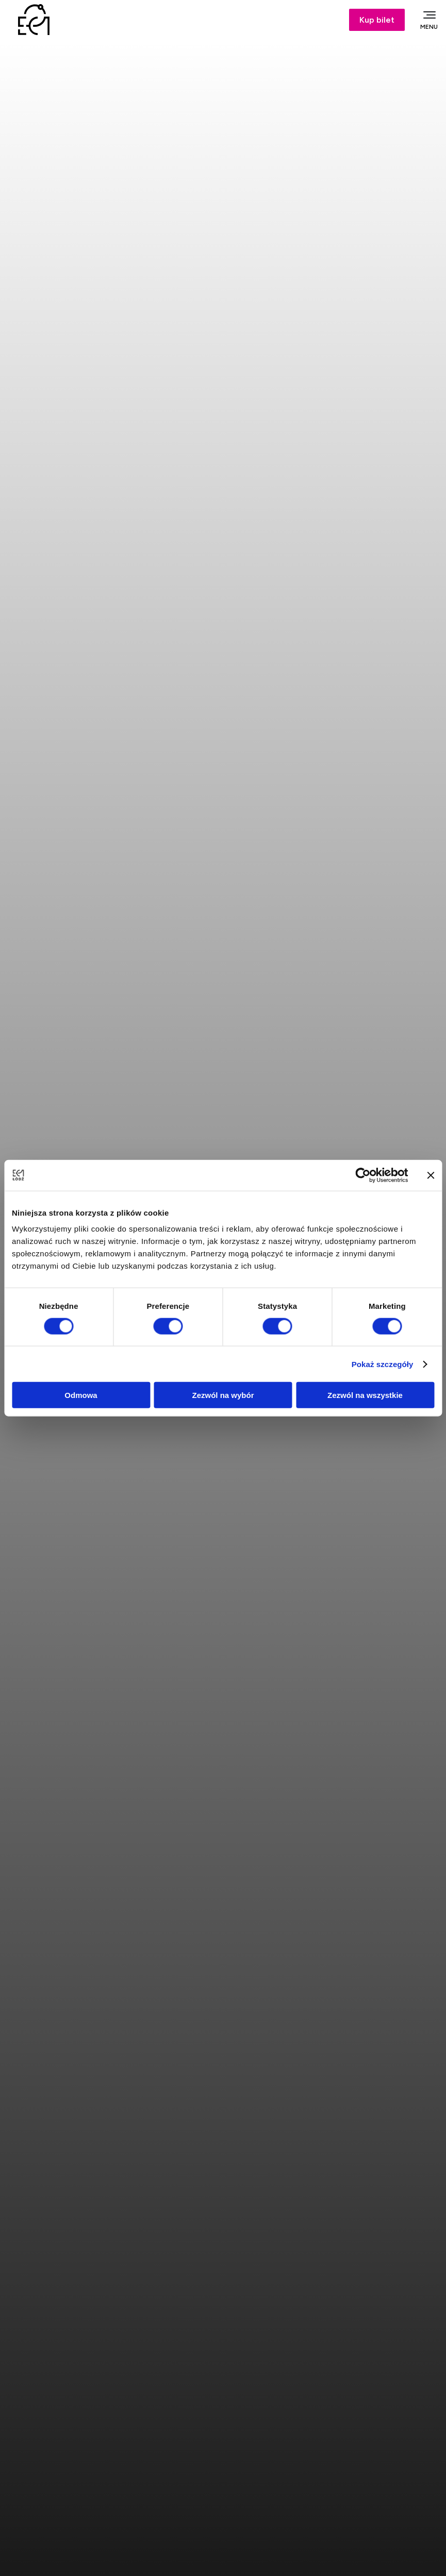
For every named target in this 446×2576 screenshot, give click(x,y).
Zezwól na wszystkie (365, 1395)
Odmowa (80, 1395)
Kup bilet (376, 20)
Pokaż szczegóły (383, 1363)
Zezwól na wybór (223, 1395)
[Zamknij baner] (430, 1175)
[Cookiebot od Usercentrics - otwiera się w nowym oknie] (363, 1175)
